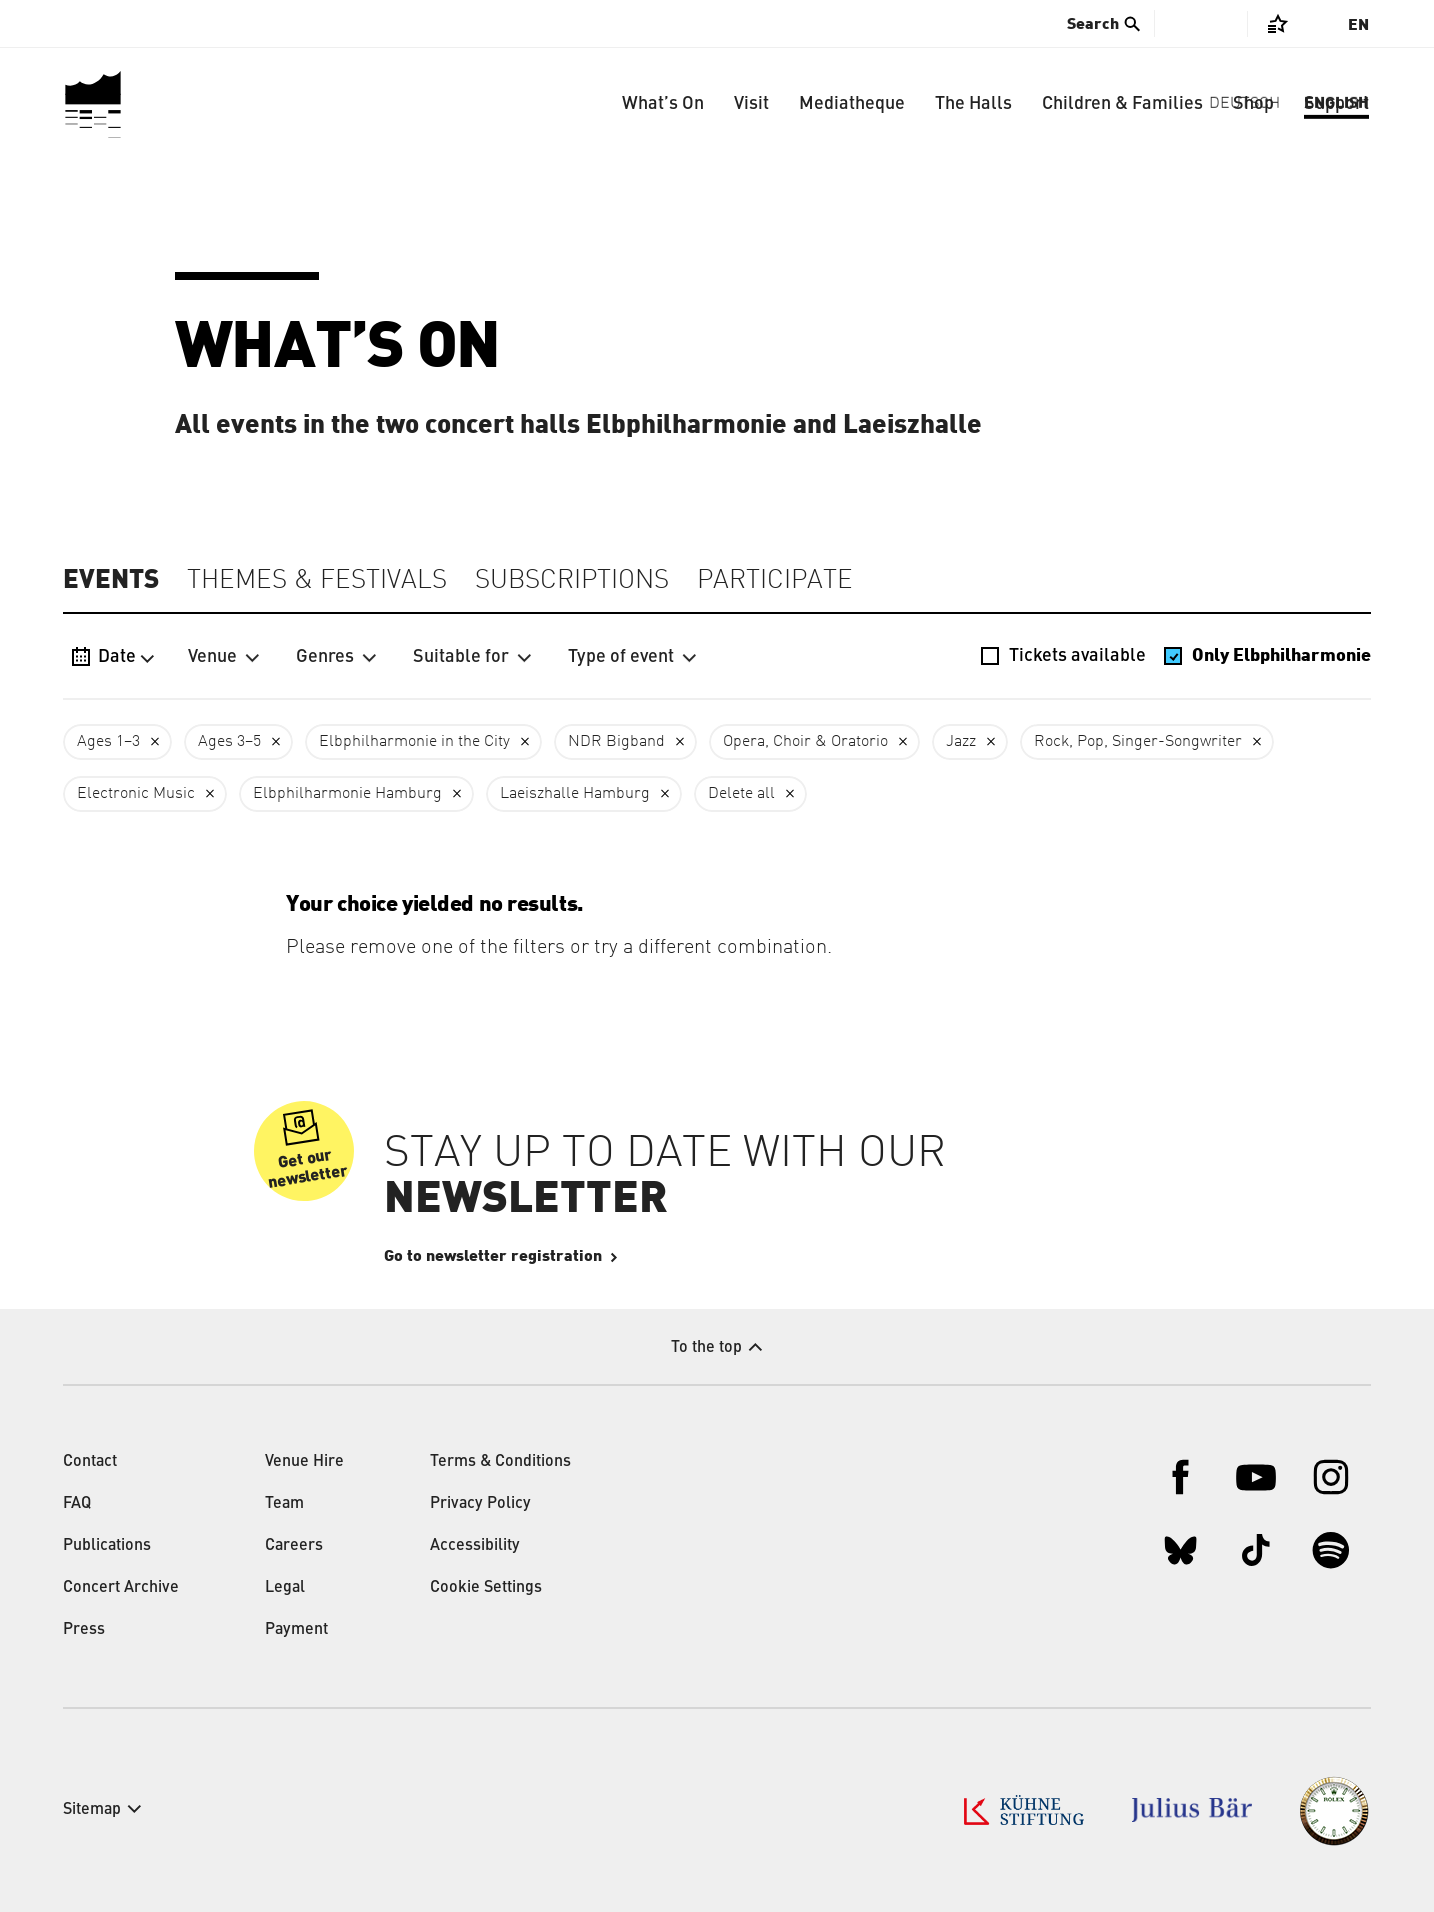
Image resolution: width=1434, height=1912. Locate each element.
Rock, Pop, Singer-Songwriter (1138, 742)
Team (284, 1504)
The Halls (973, 104)
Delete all (741, 794)
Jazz (961, 742)
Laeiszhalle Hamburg (575, 794)
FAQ (77, 1504)
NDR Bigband (616, 742)
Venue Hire (304, 1462)
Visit (751, 104)
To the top (706, 1348)
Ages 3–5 (229, 742)
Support (1336, 104)
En (1358, 25)
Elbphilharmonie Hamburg (347, 794)
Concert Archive (121, 1588)
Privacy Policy (480, 1504)
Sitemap (92, 1810)
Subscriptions (572, 581)
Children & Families (1122, 104)
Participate (775, 581)
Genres (336, 657)
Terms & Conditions (500, 1462)
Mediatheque (852, 104)
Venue (224, 657)
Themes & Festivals (317, 581)
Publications (107, 1546)
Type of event (632, 657)
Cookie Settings (486, 1588)
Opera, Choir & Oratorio (805, 742)
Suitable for (472, 657)
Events (111, 580)
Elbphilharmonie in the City (414, 742)
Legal (285, 1588)
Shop (1253, 104)
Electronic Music (136, 794)
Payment (296, 1630)
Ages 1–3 (108, 742)
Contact (90, 1462)
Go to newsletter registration (553, 1256)
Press (84, 1630)
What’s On (663, 104)
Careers (294, 1546)
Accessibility (475, 1546)
